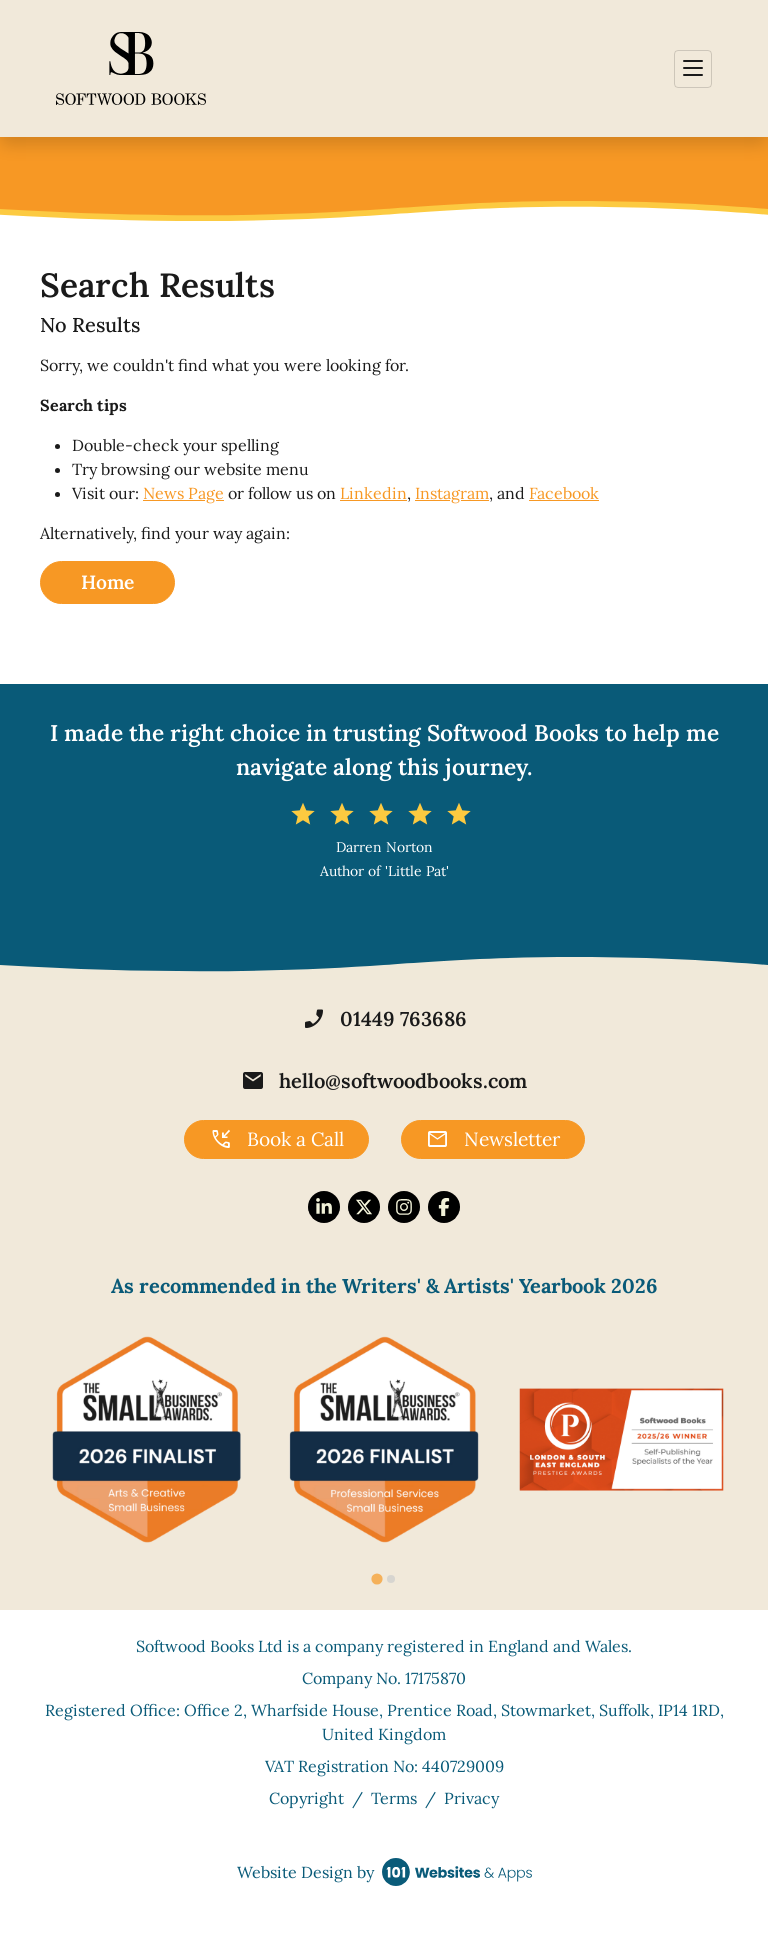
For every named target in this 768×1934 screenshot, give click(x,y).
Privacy (471, 1798)
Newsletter (493, 1140)
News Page (183, 493)
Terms (394, 1798)
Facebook (564, 493)
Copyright (306, 1798)
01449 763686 (384, 1019)
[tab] (376, 1579)
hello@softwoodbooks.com (384, 1081)
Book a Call (276, 1140)
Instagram (452, 493)
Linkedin (373, 493)
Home (107, 582)
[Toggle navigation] (693, 69)
